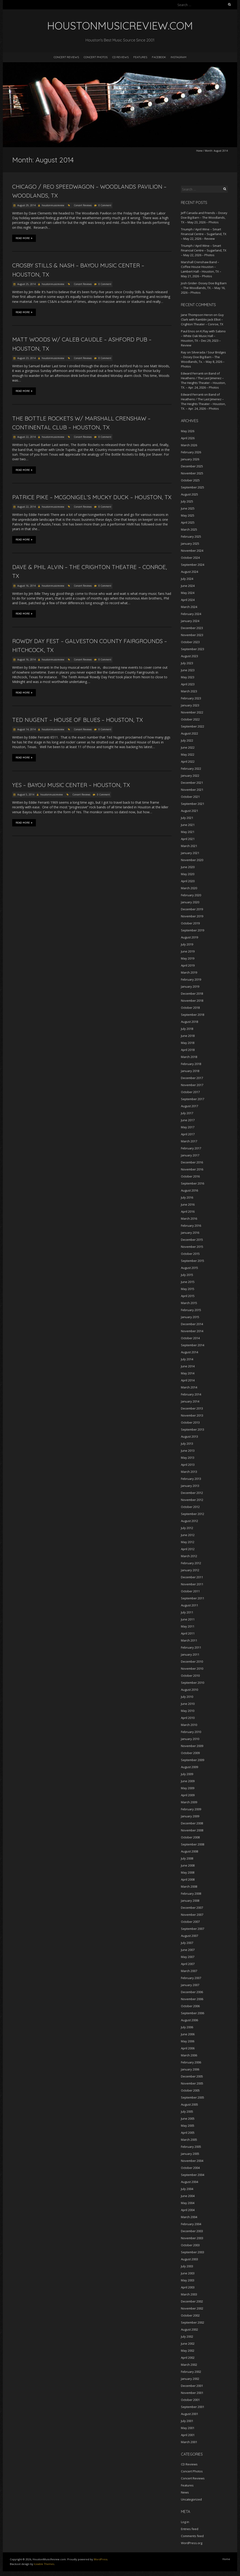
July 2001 (187, 2421)
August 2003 (189, 2259)
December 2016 (192, 1162)
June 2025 (188, 508)
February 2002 (191, 2372)
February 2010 (191, 1732)
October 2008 (190, 1837)
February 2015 (191, 1310)
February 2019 (191, 979)
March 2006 (189, 2055)
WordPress (100, 2559)
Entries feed (189, 2529)
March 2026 (189, 445)
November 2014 (192, 1331)
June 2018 (188, 1036)
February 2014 (191, 1394)
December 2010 (192, 1661)
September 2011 (192, 1598)
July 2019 (187, 944)
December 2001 (192, 2386)
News (185, 2492)
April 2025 (188, 522)
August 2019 (189, 937)
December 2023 (192, 628)
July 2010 (187, 1697)
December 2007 (192, 1907)
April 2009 (188, 1795)
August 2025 (189, 494)
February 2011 (191, 1647)
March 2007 (189, 1971)
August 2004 (189, 2182)
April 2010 (188, 1718)
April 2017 (188, 1134)
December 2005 (192, 2076)
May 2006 (187, 2041)
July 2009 (187, 1774)
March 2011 (189, 1640)
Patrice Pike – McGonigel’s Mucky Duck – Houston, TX (92, 497)
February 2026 (191, 452)
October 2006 (190, 2006)
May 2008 (187, 1872)
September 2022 (192, 726)
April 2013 (188, 1464)
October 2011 (190, 1591)
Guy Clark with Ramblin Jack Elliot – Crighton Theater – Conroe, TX (202, 319)
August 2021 (189, 811)
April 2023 (188, 684)
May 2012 (187, 1542)
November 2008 (192, 1830)
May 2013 (187, 1457)
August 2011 (189, 1605)
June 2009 (188, 1781)
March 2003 (189, 2294)
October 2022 (190, 719)
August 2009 (189, 1767)
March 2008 (189, 1886)
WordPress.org (191, 2543)
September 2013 (192, 1429)
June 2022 (188, 747)
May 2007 (187, 1957)
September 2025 (192, 487)
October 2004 (190, 2168)
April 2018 (188, 1050)
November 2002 (192, 2308)
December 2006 (192, 1992)
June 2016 (188, 1204)
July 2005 (187, 2111)
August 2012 (189, 1521)
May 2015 (187, 1289)
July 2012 (187, 1528)
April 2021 (188, 839)
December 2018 (192, 993)
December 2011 (192, 1577)
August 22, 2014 (26, 437)
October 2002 (190, 2315)
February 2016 (191, 1225)
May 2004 (187, 2203)
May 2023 (187, 677)
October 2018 (190, 1007)
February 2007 (191, 1978)
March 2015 (189, 1303)
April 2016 (188, 1211)
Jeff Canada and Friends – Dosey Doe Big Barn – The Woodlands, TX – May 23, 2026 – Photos (204, 217)
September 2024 (192, 564)
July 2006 (187, 2027)
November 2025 (192, 473)
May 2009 (187, 1788)
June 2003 (188, 2273)
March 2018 (189, 1057)
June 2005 (188, 2118)
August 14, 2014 (26, 729)
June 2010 (188, 1704)
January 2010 (190, 1739)
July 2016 (187, 1197)
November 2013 (192, 1415)
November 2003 (192, 2238)
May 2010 (187, 1711)
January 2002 (190, 2379)
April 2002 (188, 2357)
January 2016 (190, 1232)
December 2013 (192, 1408)
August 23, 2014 (26, 358)
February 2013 (191, 1479)
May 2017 (187, 1127)
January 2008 (190, 1900)
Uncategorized (191, 2499)
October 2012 (190, 1507)
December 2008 (192, 1823)
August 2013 (189, 1436)
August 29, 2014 (26, 205)
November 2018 (192, 1000)
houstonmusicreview (53, 205)
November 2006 (192, 1999)
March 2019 (189, 972)
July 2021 (187, 818)
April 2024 (188, 600)
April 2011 (188, 1633)
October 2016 (190, 1176)
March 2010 (189, 1725)
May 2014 (187, 1373)
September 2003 (192, 2252)
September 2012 (192, 1514)
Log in (185, 2522)
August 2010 (189, 1689)
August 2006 (189, 2020)
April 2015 (188, 1296)
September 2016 (192, 1183)
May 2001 (187, 2428)
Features (140, 57)
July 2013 (187, 1443)
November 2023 (192, 635)
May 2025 (187, 515)
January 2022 (190, 775)
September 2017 (192, 1099)
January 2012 (190, 1570)
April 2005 (188, 2132)
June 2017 (188, 1120)
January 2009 (190, 1816)
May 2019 (187, 958)
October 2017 (190, 1092)
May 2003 (187, 2280)
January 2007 (190, 1985)
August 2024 (189, 572)
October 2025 (190, 480)
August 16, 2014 (26, 585)
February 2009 (191, 1809)
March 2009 (189, 1802)
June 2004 (188, 2196)
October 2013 (190, 1422)
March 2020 (189, 888)
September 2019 (192, 930)
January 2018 (190, 1071)
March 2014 (189, 1387)
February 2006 (191, 2062)
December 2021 (192, 782)
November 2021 (192, 789)
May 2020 (187, 874)
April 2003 (188, 2287)
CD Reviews (120, 57)
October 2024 (190, 557)
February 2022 (191, 768)
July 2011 (187, 1612)
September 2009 (192, 1760)
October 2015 (190, 1254)
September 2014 (192, 1345)
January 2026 (190, 459)
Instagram (178, 57)
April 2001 (188, 2435)
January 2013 (190, 1486)
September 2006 (192, 2013)
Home (199, 150)
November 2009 (192, 1746)
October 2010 (190, 1675)
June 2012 (188, 1535)
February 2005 (191, 2147)
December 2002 (192, 2301)
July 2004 (187, 2189)
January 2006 (190, 2069)
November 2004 (192, 2161)
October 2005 (190, 2090)
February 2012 (191, 1563)
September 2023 (192, 649)
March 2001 (189, 2442)
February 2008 (191, 1893)
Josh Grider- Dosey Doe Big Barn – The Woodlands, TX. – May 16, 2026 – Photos (204, 288)
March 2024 (189, 607)
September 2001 (192, 2407)
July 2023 (187, 663)
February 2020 (191, 895)
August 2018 (189, 1022)
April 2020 (188, 881)
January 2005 (190, 2154)
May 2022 (187, 754)
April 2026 (188, 438)
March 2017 (189, 1141)
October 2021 (190, 797)
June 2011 (188, 1619)
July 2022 (187, 740)
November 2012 (192, 1500)
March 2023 (189, 691)
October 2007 (190, 1922)
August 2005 (189, 2104)
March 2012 (189, 1556)
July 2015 (187, 1275)
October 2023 (190, 642)
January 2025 (190, 543)
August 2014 (189, 1352)
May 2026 (187, 431)
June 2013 (188, 1450)
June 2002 (188, 2343)
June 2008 (188, 1865)
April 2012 (188, 1549)
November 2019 (192, 916)
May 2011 (187, 1626)
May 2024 (187, 593)
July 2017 (187, 1113)
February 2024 (191, 614)
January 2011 (190, 1654)
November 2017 (192, 1085)
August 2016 (189, 1190)
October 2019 (190, 923)
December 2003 (192, 2231)
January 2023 (190, 705)
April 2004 (188, 2210)
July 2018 (187, 1029)
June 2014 (188, 1366)
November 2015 (192, 1247)
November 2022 (192, 712)
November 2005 (192, 2083)
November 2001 (192, 2393)
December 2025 (192, 466)
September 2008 (192, 1844)
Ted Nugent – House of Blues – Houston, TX (77, 719)
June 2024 (188, 586)
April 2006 (188, 2048)
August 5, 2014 (25, 794)
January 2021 (190, 853)
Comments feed (192, 2536)
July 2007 (187, 1943)
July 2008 (187, 1858)
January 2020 (190, 902)
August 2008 (189, 1851)
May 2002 (187, 2350)
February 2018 (191, 1064)
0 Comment (104, 205)
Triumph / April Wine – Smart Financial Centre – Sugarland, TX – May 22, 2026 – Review (203, 234)
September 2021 (192, 804)
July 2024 (187, 579)
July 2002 (187, 2336)
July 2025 (187, 501)
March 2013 (189, 1472)
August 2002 (189, 2329)
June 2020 (188, 867)
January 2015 (190, 1317)
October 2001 (190, 2400)
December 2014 (192, 1324)
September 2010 (192, 1682)
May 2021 (187, 832)
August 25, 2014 (26, 284)
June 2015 (188, 1282)
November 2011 (192, 1584)
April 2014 (188, 1380)
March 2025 (189, 529)
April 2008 (188, 1879)
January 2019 (190, 986)
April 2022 (188, 761)
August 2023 (189, 656)
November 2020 (192, 860)
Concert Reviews (66, 57)
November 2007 (192, 1914)
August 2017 (189, 1106)
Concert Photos (96, 57)
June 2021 (188, 825)
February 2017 (191, 1148)
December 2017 (192, 1078)
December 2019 (192, 909)
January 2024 (190, 621)
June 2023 (188, 670)
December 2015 (192, 1239)
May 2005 (187, 2125)
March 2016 (189, 1218)
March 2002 (189, 2364)
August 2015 (189, 1268)
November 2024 (192, 550)
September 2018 (192, 1014)
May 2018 (187, 1043)
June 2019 (188, 951)
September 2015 (192, 1261)
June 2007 (188, 1950)
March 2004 (189, 2217)
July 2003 (187, 2266)
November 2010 (192, 1668)
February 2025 (191, 536)
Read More (24, 238)
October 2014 (190, 1338)
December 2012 (192, 1493)
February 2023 (191, 698)
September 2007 (192, 1929)
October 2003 (190, 2245)
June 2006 (188, 2034)
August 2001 (189, 2414)
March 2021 (189, 846)
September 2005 (192, 2097)
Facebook (159, 57)
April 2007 (188, 1964)
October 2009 (190, 1753)
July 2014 (187, 1359)
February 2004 (191, 2224)
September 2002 (192, 2322)
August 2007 (189, 1936)
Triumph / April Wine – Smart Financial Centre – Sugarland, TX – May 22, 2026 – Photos (203, 250)
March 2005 (189, 2139)
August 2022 (189, 733)
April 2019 (188, 965)
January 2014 (190, 1401)
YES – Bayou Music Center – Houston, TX (71, 784)
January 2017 (190, 1155)
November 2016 (192, 1169)
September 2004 (192, 2175)
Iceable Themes (44, 2564)
